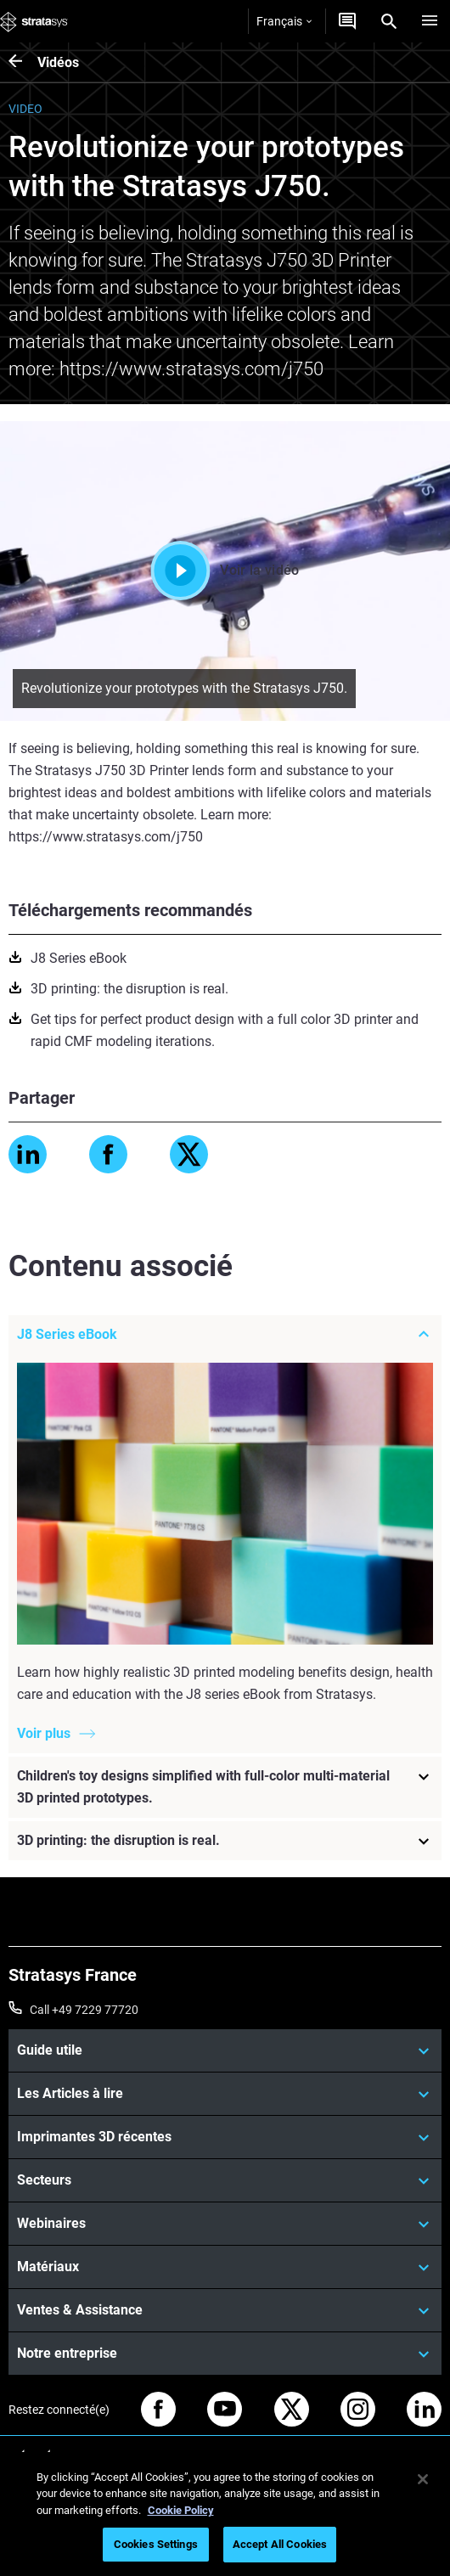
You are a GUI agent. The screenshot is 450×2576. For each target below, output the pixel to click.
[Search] (388, 21)
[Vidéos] (22, 62)
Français (284, 21)
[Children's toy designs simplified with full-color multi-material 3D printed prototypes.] (225, 1787)
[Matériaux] (225, 2267)
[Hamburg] (429, 21)
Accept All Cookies (280, 2544)
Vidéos (58, 62)
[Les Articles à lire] (225, 2094)
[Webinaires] (225, 2223)
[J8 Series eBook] (225, 1334)
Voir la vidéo (224, 570)
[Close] (423, 2479)
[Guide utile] (225, 2050)
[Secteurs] (225, 2180)
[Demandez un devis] (347, 21)
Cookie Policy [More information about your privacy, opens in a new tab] (181, 2510)
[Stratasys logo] (34, 21)
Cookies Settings (156, 2544)
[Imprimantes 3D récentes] (225, 2137)
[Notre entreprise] (225, 2353)
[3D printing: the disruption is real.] (225, 1840)
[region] (225, 2514)
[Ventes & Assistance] (225, 2310)
